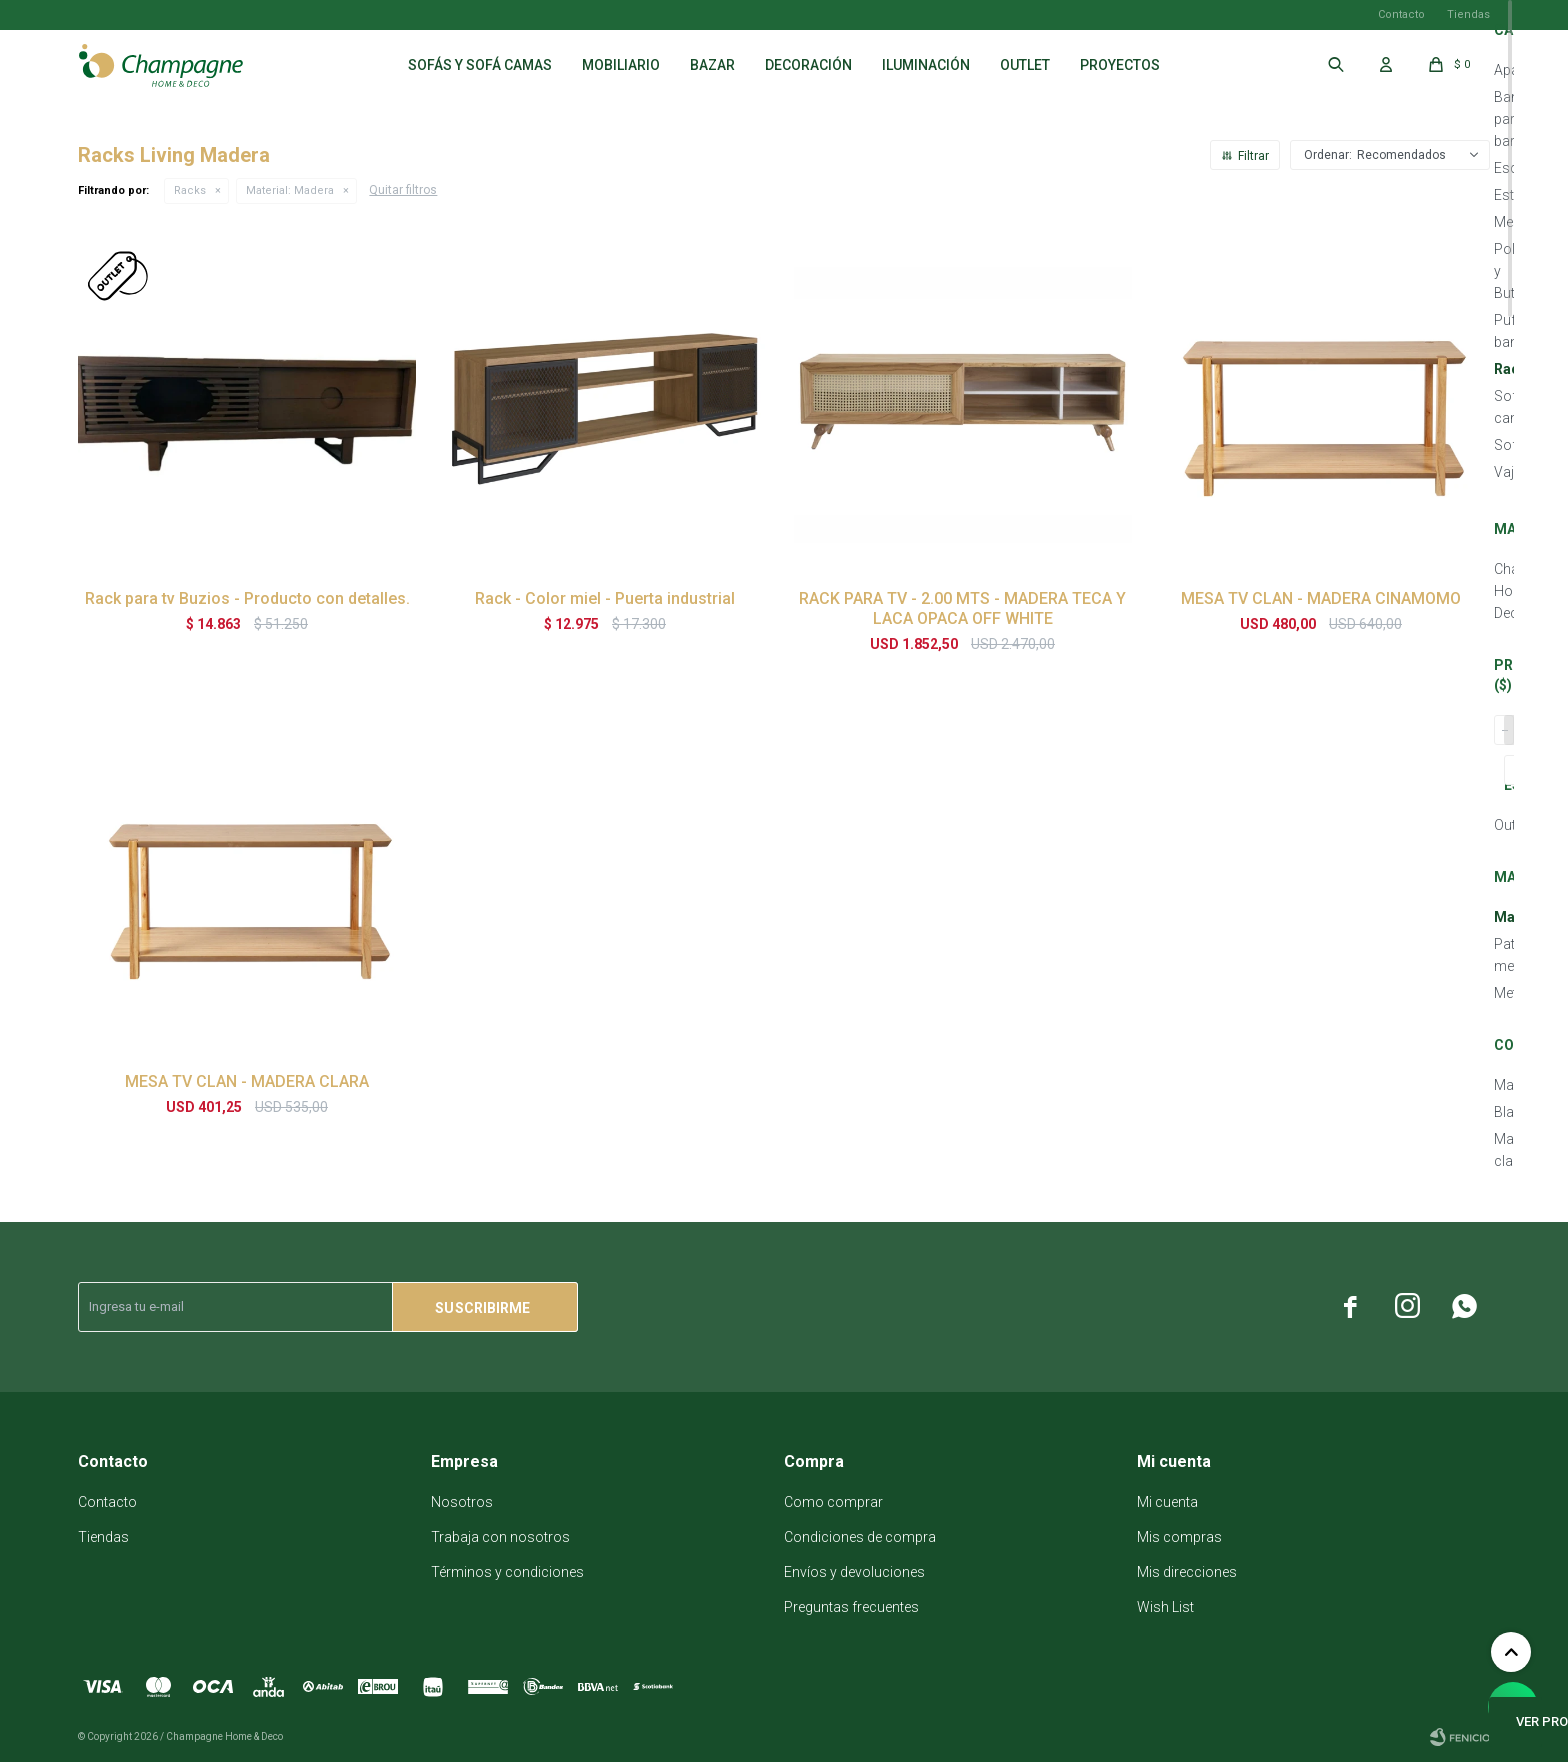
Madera (290, 190)
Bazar (712, 65)
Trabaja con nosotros (500, 1537)
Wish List (1165, 1607)
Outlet (1025, 65)
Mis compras (1179, 1537)
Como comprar (833, 1502)
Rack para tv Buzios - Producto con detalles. (247, 598)
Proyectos (1120, 65)
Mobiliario (621, 65)
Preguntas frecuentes (851, 1607)
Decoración (808, 65)
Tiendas (1468, 14)
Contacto (1401, 14)
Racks (190, 190)
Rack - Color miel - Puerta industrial (605, 598)
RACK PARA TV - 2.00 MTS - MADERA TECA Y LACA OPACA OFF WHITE (962, 608)
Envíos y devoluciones (854, 1572)
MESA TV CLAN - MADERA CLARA (247, 1081)
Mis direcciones (1187, 1572)
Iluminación (926, 65)
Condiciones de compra (860, 1537)
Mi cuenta (1167, 1502)
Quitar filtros (403, 190)
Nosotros (462, 1502)
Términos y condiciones (507, 1572)
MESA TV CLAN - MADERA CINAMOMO (1321, 598)
